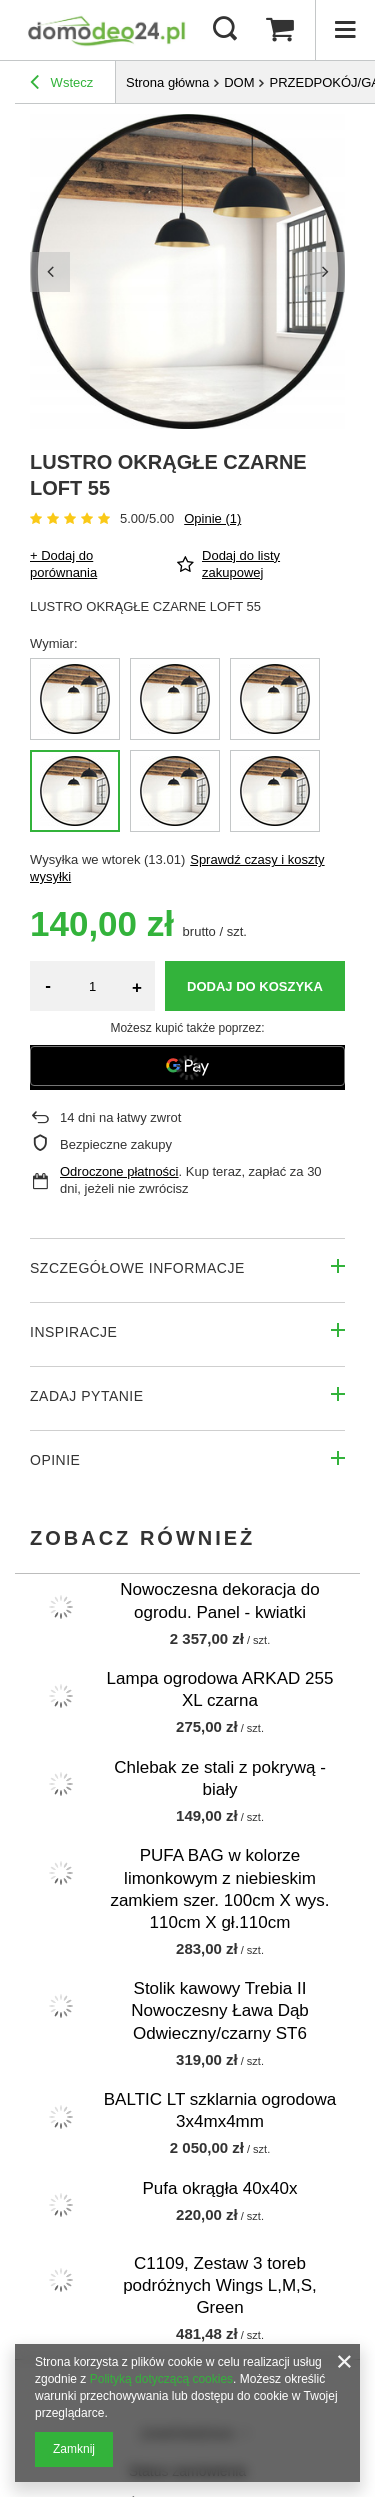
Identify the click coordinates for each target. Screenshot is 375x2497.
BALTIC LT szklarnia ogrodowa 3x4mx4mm (220, 2110)
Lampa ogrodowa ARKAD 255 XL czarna (220, 1689)
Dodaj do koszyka (255, 986)
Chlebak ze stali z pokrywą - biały (220, 1778)
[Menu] (345, 30)
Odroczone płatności (119, 1171)
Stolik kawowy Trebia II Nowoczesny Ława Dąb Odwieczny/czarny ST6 (220, 2010)
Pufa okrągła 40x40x (220, 2188)
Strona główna (167, 82)
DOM (239, 82)
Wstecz (61, 85)
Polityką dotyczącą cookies (161, 2379)
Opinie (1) (212, 518)
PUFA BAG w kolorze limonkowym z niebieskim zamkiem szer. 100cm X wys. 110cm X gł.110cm (219, 1888)
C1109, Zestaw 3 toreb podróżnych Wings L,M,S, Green (220, 2285)
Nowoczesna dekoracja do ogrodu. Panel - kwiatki (219, 1600)
